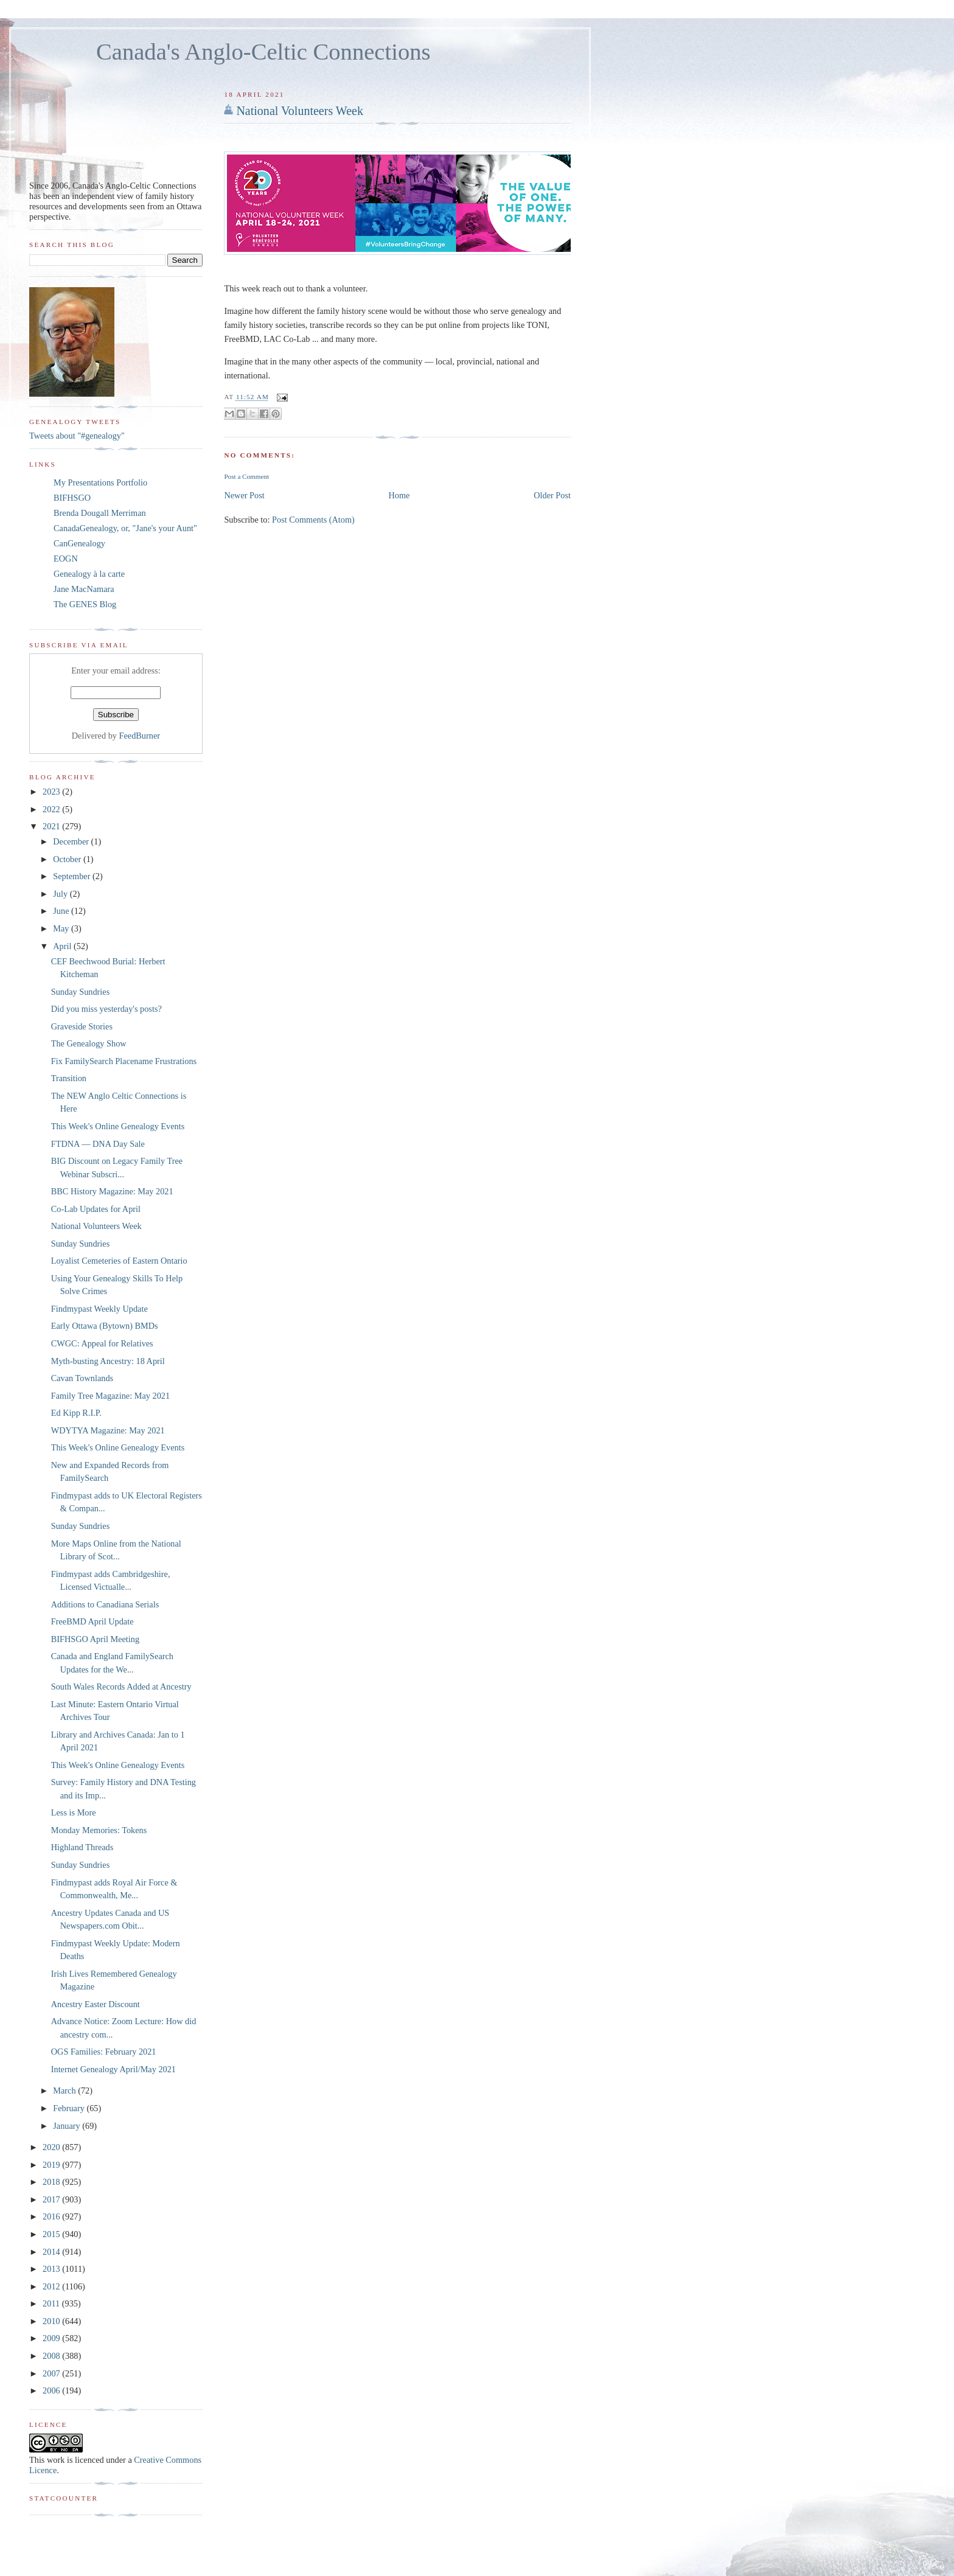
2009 (52, 2338)
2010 (52, 2321)
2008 (52, 2356)
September (72, 876)
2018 (52, 2182)
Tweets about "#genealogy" (77, 435)
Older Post (552, 495)
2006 (52, 2390)
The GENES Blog (85, 604)
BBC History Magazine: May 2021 (112, 1191)
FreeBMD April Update (92, 1621)
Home (399, 495)
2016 (52, 2216)
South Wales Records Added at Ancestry (121, 1686)
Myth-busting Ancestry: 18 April (108, 1361)
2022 (52, 809)
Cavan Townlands (82, 1378)
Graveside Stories (82, 1026)
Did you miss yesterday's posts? (106, 1009)
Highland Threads (82, 1847)
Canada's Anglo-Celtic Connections (263, 51)
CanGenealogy (79, 543)
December (72, 841)
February (69, 2108)
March (65, 2090)
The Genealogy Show (89, 1043)
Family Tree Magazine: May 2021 (110, 1396)
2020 (52, 2147)
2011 (52, 2303)
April (63, 946)
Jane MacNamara (84, 589)
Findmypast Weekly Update (99, 1309)
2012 (52, 2286)
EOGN (66, 558)
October (68, 859)
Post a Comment (246, 476)
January (67, 2126)
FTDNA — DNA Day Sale (98, 1144)
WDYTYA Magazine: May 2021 (108, 1430)
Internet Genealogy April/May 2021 (113, 2069)
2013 (52, 2269)
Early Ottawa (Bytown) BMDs (104, 1326)
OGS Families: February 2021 (103, 2051)
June (62, 911)
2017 (52, 2199)
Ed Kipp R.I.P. (76, 1413)
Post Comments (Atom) (313, 519)
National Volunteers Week (299, 110)
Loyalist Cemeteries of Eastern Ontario (119, 1260)
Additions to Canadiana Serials (105, 1604)
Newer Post (244, 495)
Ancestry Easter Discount (95, 2004)
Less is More (73, 1812)
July (61, 894)
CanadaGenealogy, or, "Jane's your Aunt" (125, 528)
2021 (52, 826)
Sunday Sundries (80, 992)
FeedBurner (140, 735)
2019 (52, 2165)
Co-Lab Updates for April (96, 1209)
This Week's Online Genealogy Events (118, 1126)
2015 (52, 2234)
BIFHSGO (72, 498)
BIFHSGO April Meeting (95, 1639)
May (62, 928)
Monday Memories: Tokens (99, 1830)
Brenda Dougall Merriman (100, 513)
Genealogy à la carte (89, 574)
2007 (52, 2373)
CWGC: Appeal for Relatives (102, 1343)
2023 (52, 791)
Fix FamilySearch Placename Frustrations (124, 1061)
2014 (52, 2252)
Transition (68, 1078)
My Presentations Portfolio (100, 482)
